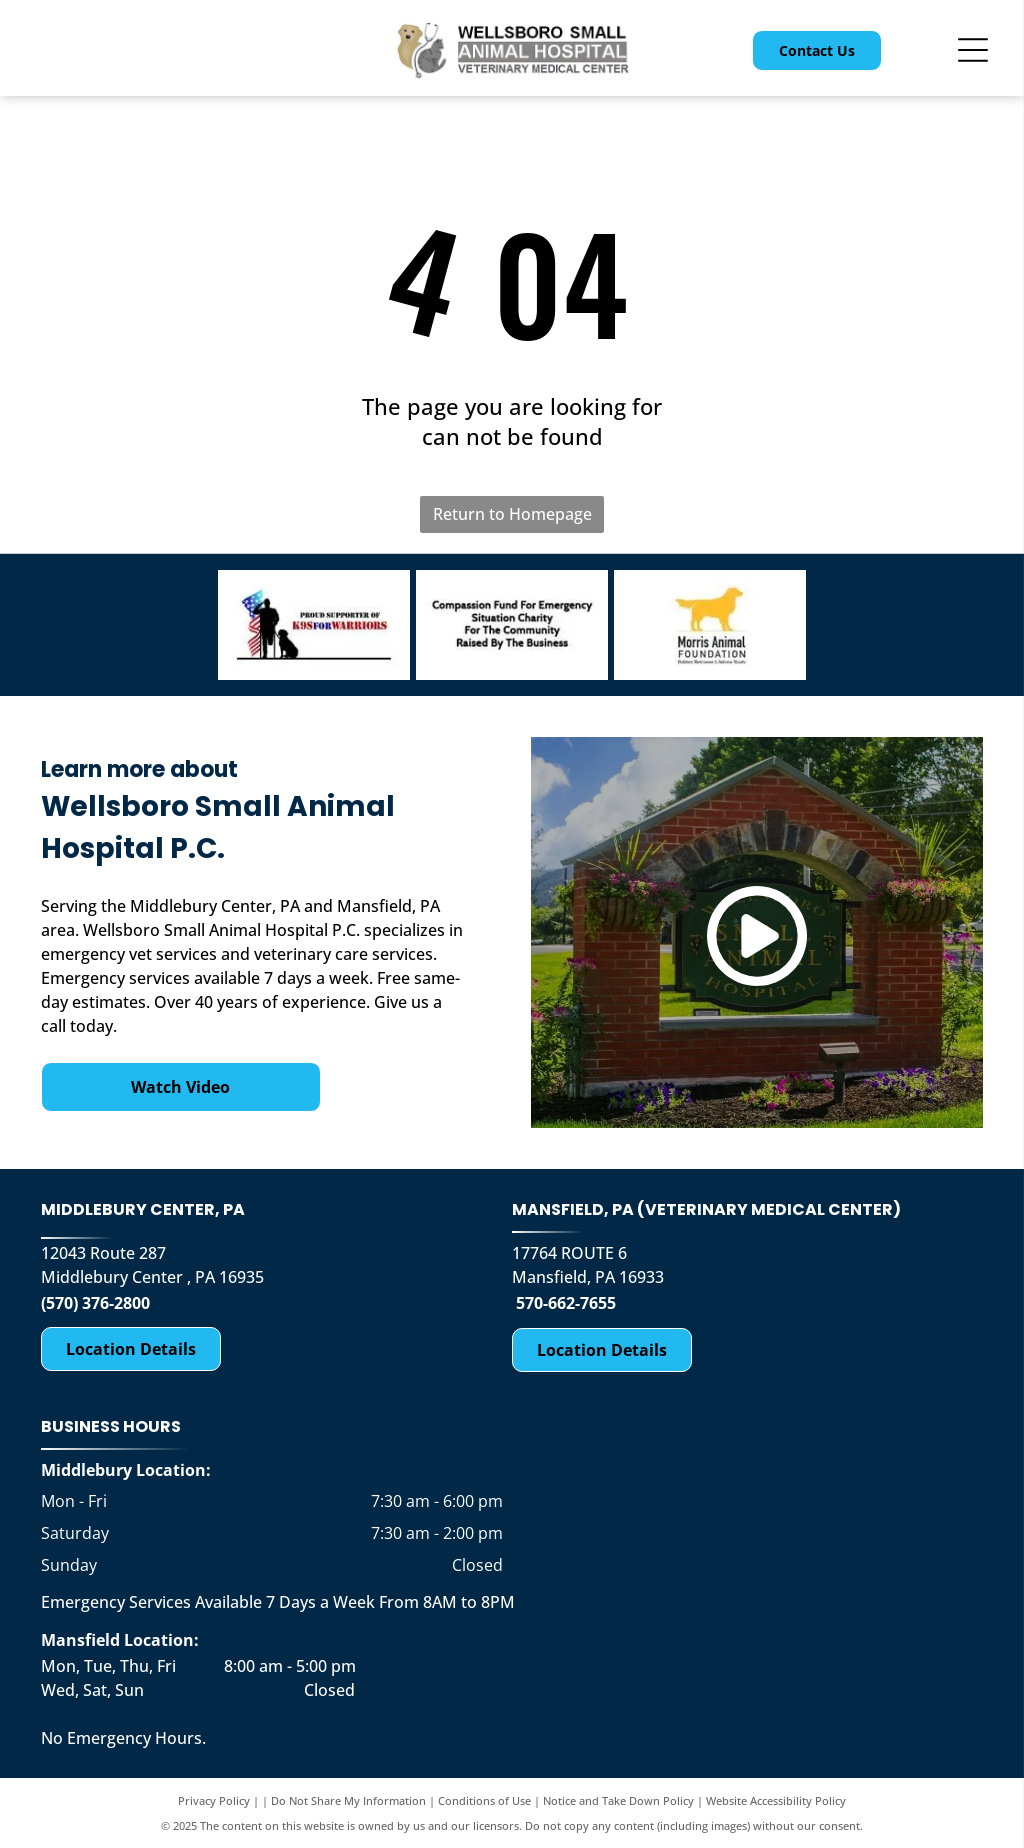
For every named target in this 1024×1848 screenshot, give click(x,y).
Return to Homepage (512, 514)
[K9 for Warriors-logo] (314, 625)
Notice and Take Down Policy (618, 1800)
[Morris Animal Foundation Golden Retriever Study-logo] (710, 625)
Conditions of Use (484, 1800)
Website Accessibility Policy (776, 1800)
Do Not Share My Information (348, 1800)
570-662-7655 (566, 1303)
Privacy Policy (214, 1800)
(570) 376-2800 (95, 1303)
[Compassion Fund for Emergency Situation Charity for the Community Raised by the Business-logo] (512, 625)
